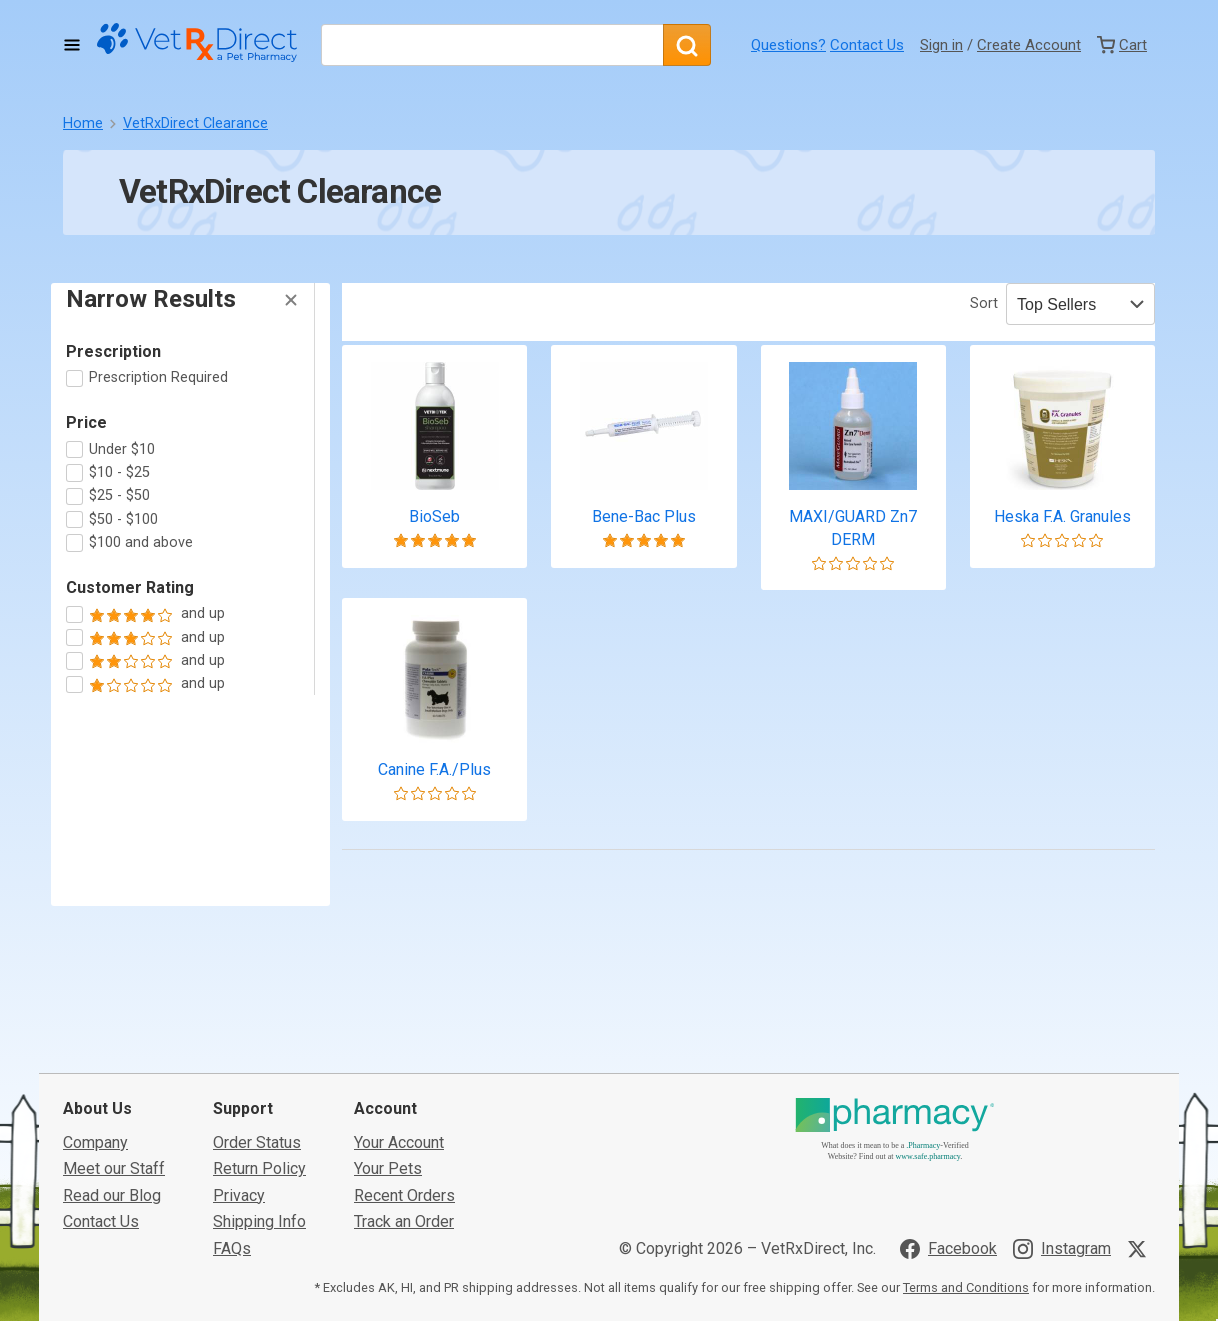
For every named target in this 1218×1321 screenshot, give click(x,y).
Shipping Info (259, 1205)
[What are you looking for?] (492, 45)
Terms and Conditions (966, 1271)
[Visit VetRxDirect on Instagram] (1062, 1233)
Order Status (257, 1126)
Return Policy (259, 1152)
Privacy (239, 1179)
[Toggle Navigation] (72, 45)
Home (83, 123)
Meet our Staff (114, 1152)
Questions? (788, 45)
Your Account (399, 1126)
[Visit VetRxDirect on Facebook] (948, 1233)
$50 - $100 (123, 519)
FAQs (232, 1232)
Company (95, 1126)
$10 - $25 (119, 472)
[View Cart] (1122, 45)
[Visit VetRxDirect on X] (1141, 1233)
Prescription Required (158, 377)
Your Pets (388, 1152)
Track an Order (404, 1205)
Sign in (941, 45)
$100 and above (141, 542)
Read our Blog (112, 1179)
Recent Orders (404, 1179)
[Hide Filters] (291, 300)
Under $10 (122, 449)
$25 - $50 (119, 495)
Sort (984, 303)
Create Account (1029, 45)
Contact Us (867, 45)
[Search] (687, 45)
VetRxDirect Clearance (195, 123)
